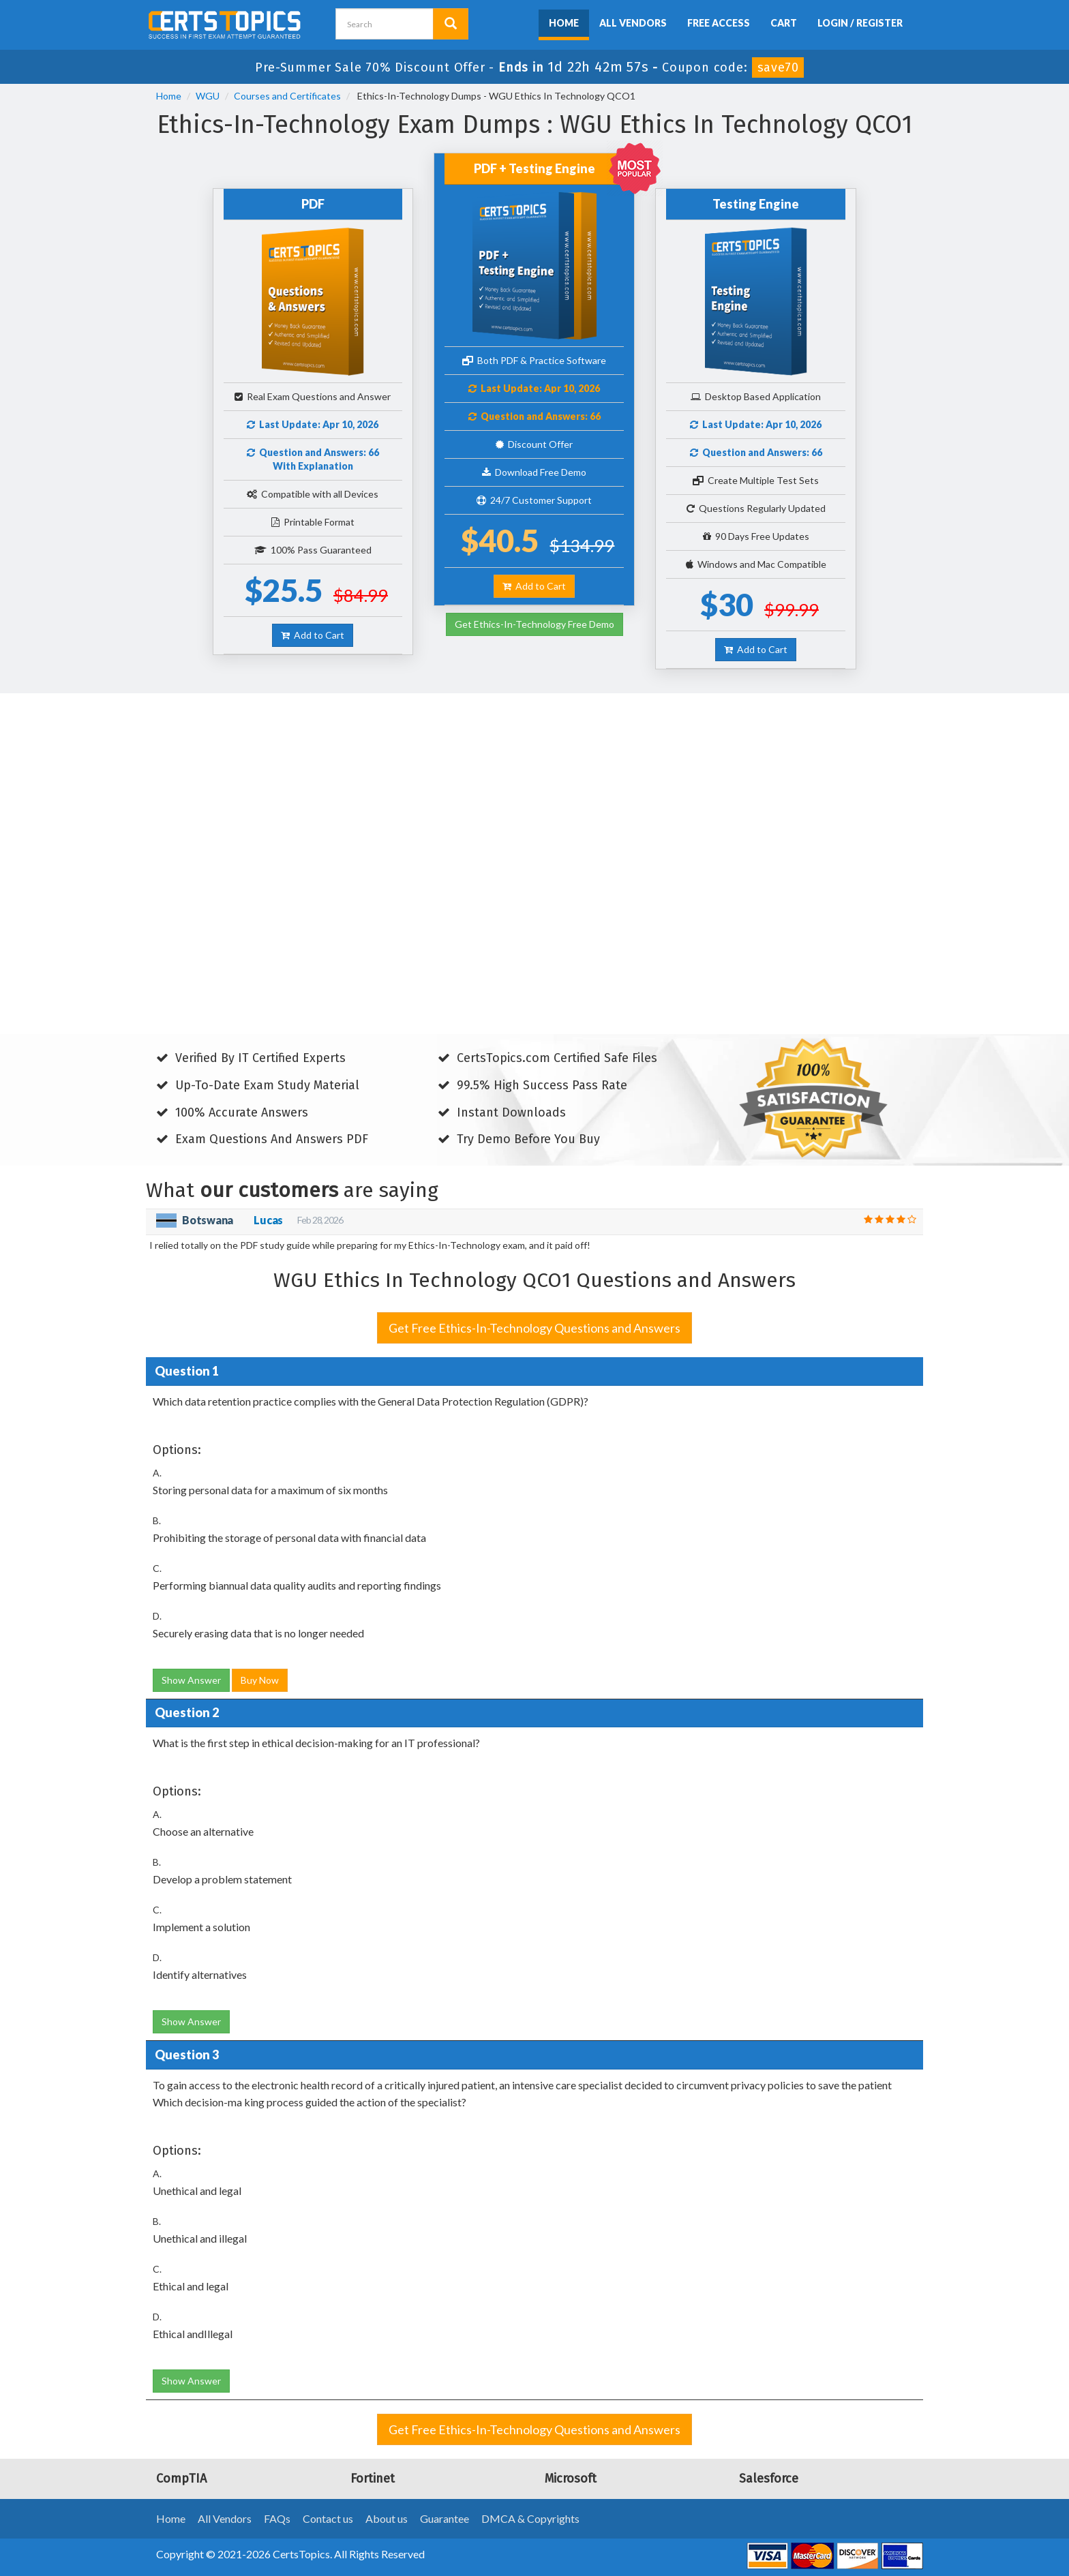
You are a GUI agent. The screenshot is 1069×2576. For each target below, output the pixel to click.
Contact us (328, 2518)
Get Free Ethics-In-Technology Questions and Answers (534, 1327)
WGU (208, 96)
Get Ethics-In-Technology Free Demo (534, 624)
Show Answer (191, 1680)
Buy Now (260, 1680)
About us (386, 2518)
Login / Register (860, 23)
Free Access (718, 23)
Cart (783, 23)
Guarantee (444, 2518)
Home (564, 23)
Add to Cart (312, 635)
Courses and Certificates (287, 96)
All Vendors (633, 23)
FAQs (277, 2518)
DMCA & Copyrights (530, 2518)
